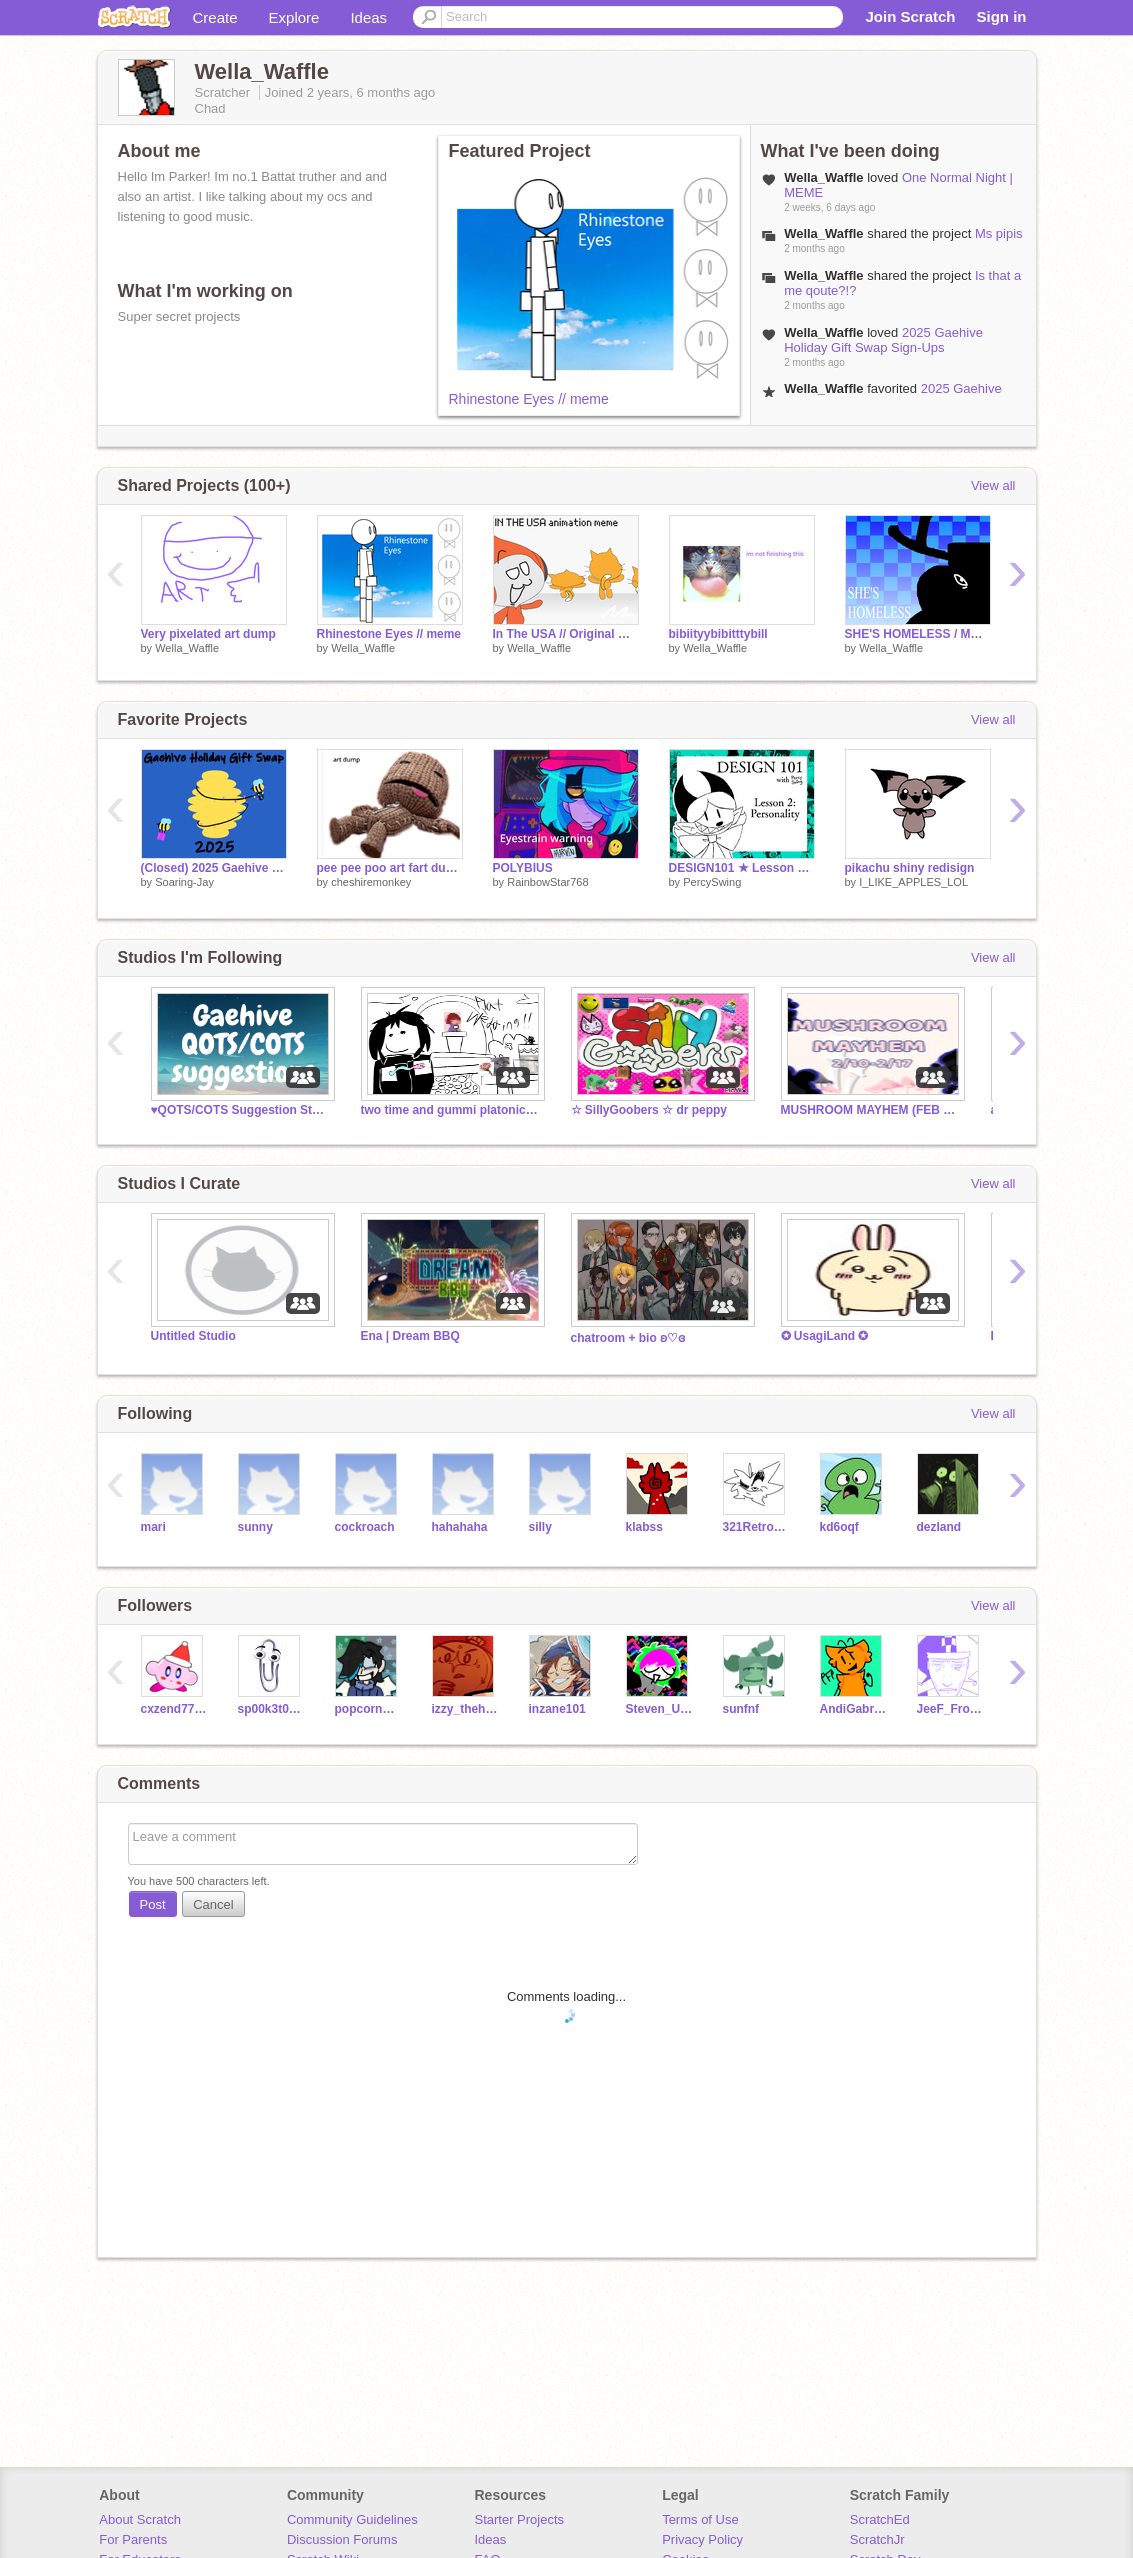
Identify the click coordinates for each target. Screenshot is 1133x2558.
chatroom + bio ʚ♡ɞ (628, 1338)
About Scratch (140, 2519)
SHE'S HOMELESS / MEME (918, 634)
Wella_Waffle (187, 648)
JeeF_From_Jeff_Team (950, 1709)
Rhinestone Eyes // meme (529, 399)
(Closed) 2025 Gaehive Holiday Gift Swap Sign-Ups (214, 868)
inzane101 (557, 1709)
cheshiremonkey (371, 882)
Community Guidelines (352, 2519)
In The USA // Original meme (566, 634)
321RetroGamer (756, 1527)
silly (540, 1527)
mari (153, 1527)
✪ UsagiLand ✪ (825, 1336)
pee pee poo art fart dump (390, 868)
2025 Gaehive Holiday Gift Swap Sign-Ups (883, 340)
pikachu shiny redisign (910, 868)
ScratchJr (877, 2539)
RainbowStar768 (547, 882)
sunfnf (741, 1709)
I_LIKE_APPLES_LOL (913, 882)
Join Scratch (910, 16)
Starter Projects (520, 2519)
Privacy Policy (702, 2539)
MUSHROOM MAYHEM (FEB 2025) (871, 1110)
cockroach (365, 1527)
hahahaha (460, 1527)
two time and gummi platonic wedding (451, 1110)
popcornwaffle (368, 1709)
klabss (644, 1527)
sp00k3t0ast (271, 1709)
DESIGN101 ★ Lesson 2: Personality (742, 868)
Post (153, 1904)
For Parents (133, 2539)
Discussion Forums (342, 2539)
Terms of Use (700, 2519)
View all (993, 485)
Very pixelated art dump (208, 634)
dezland (939, 1527)
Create (215, 17)
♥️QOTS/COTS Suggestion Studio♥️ (241, 1110)
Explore (294, 17)
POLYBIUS (523, 868)
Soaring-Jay (184, 882)
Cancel (213, 1904)
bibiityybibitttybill (718, 634)
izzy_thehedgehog (465, 1709)
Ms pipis (999, 233)
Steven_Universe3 (659, 1709)
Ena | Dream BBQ (410, 1336)
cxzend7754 (174, 1709)
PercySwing (712, 882)
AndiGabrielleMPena (853, 1709)
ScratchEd (880, 2519)
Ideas (368, 17)
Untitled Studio (193, 1336)
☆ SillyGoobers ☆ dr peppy (649, 1110)
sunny (255, 1527)
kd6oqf (839, 1527)
